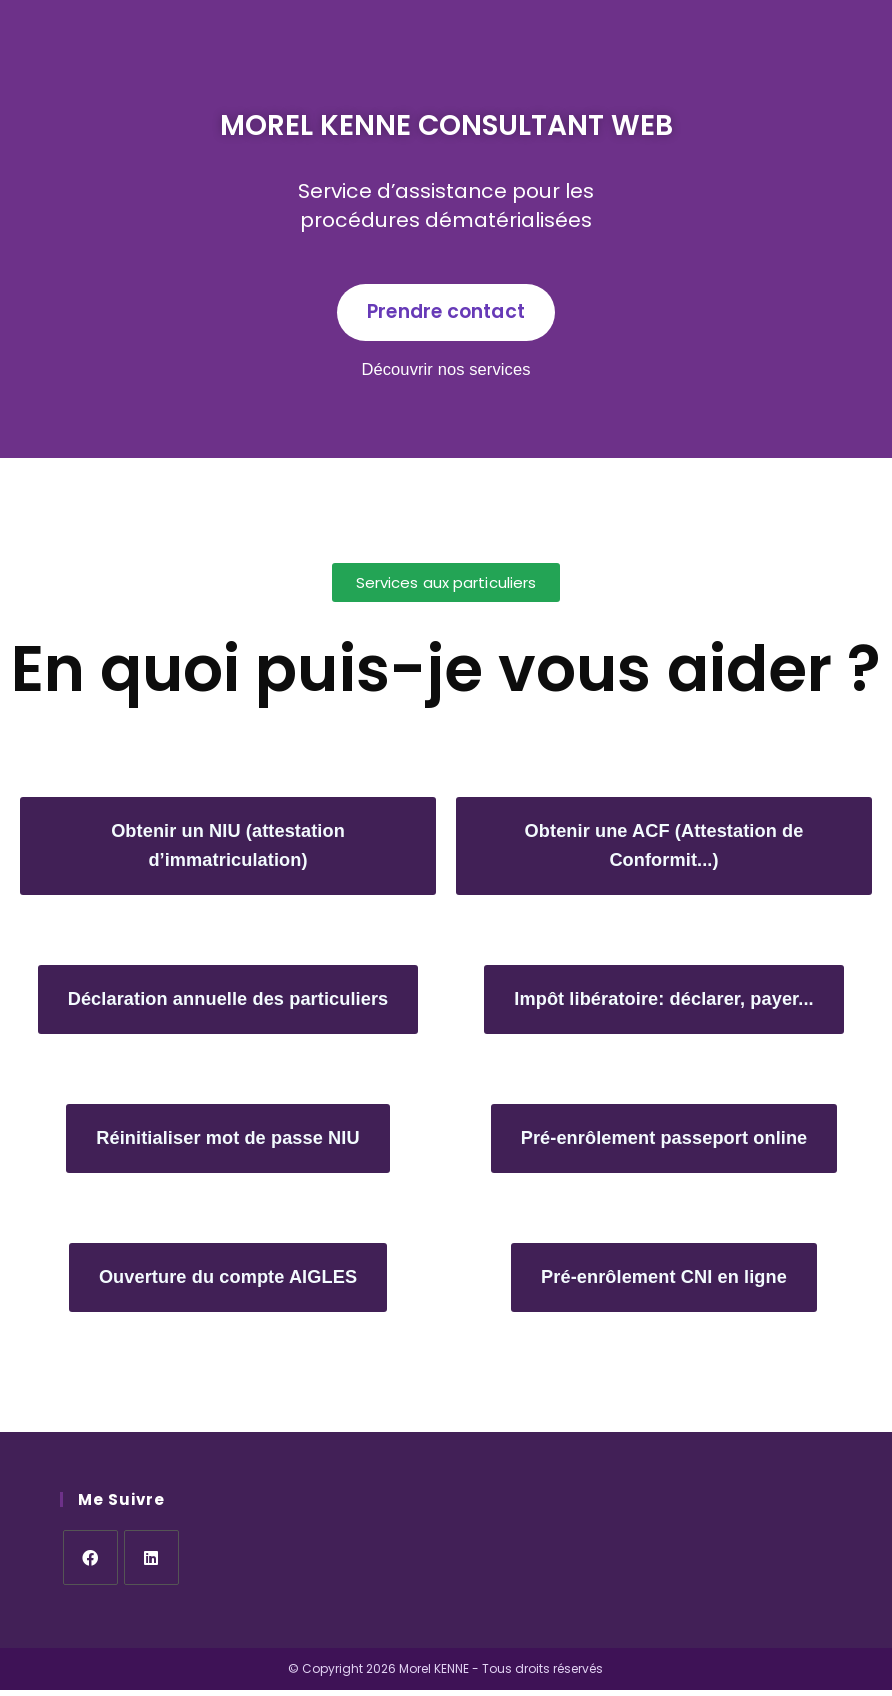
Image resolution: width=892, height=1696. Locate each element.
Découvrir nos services (446, 371)
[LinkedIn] (151, 1563)
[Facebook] (90, 1563)
